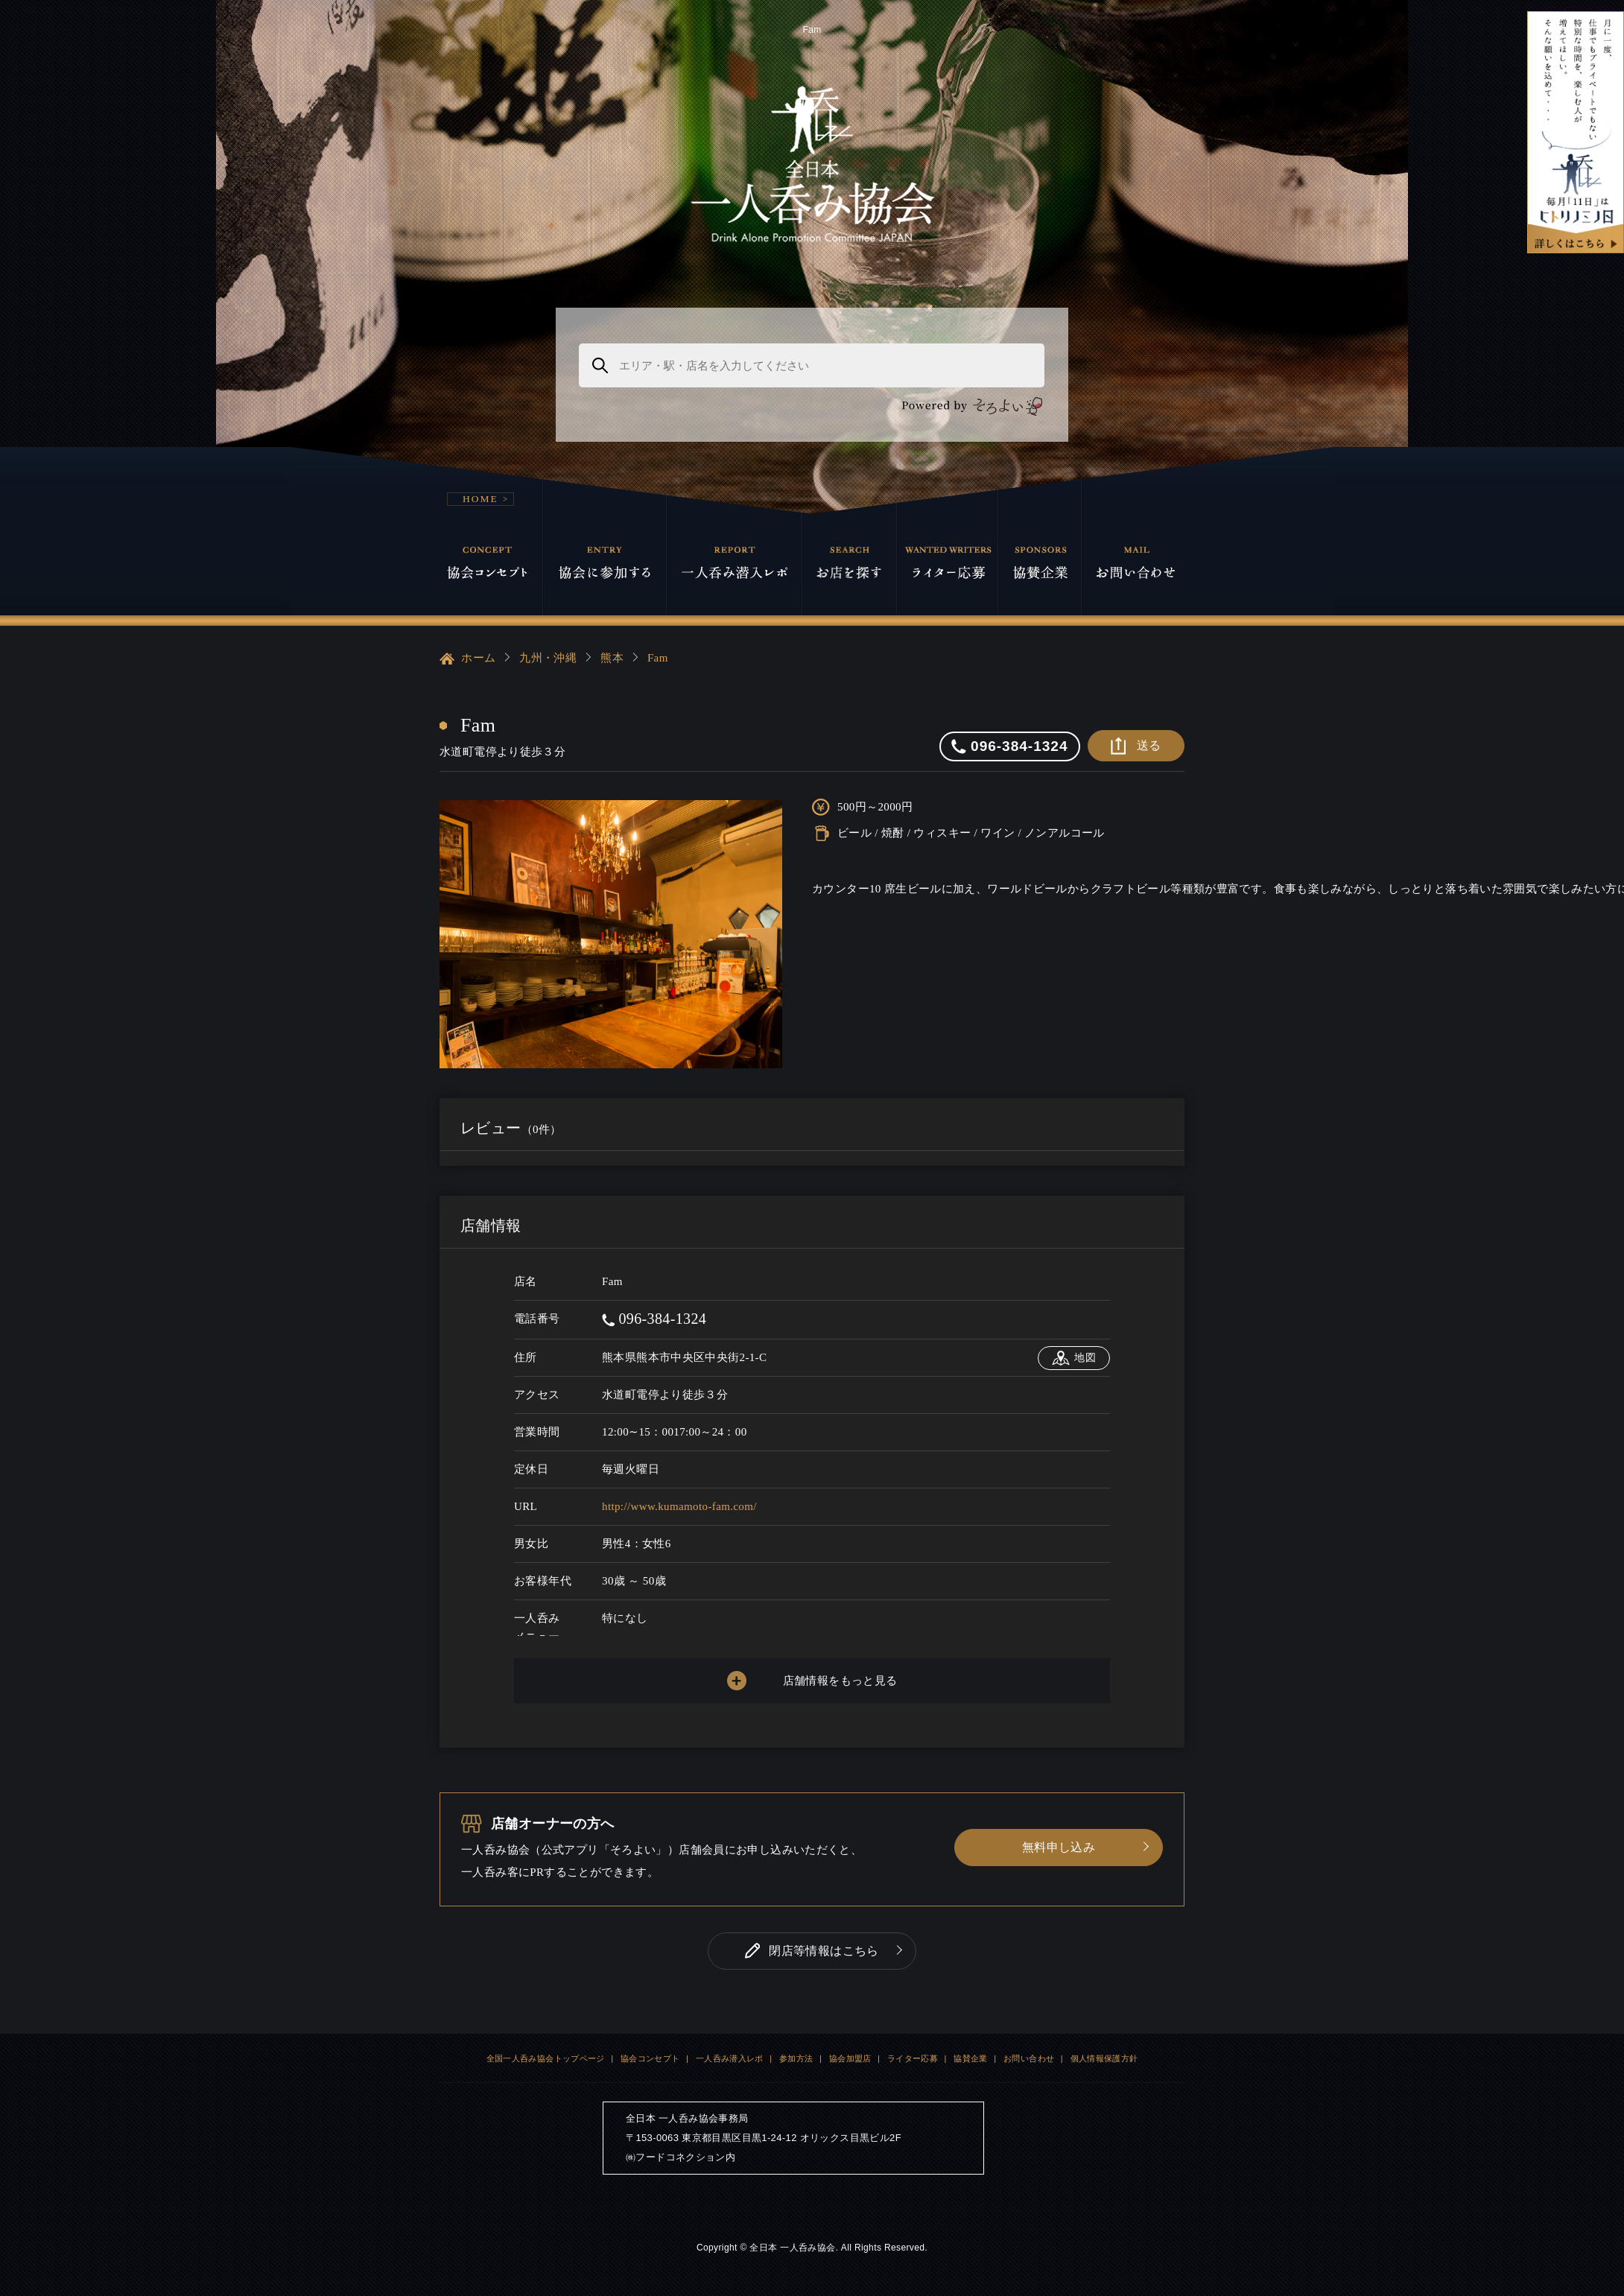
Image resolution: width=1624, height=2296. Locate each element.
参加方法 (796, 2058)
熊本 (612, 658)
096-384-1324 (654, 1318)
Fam (657, 658)
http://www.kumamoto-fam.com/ (679, 1506)
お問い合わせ (1028, 2058)
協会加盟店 (850, 2058)
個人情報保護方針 (1104, 2058)
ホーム (467, 658)
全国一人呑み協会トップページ (545, 2058)
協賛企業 (971, 2058)
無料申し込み (1058, 1847)
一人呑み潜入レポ (730, 2058)
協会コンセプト (650, 2058)
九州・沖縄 (548, 658)
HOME (480, 498)
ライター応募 (912, 2058)
